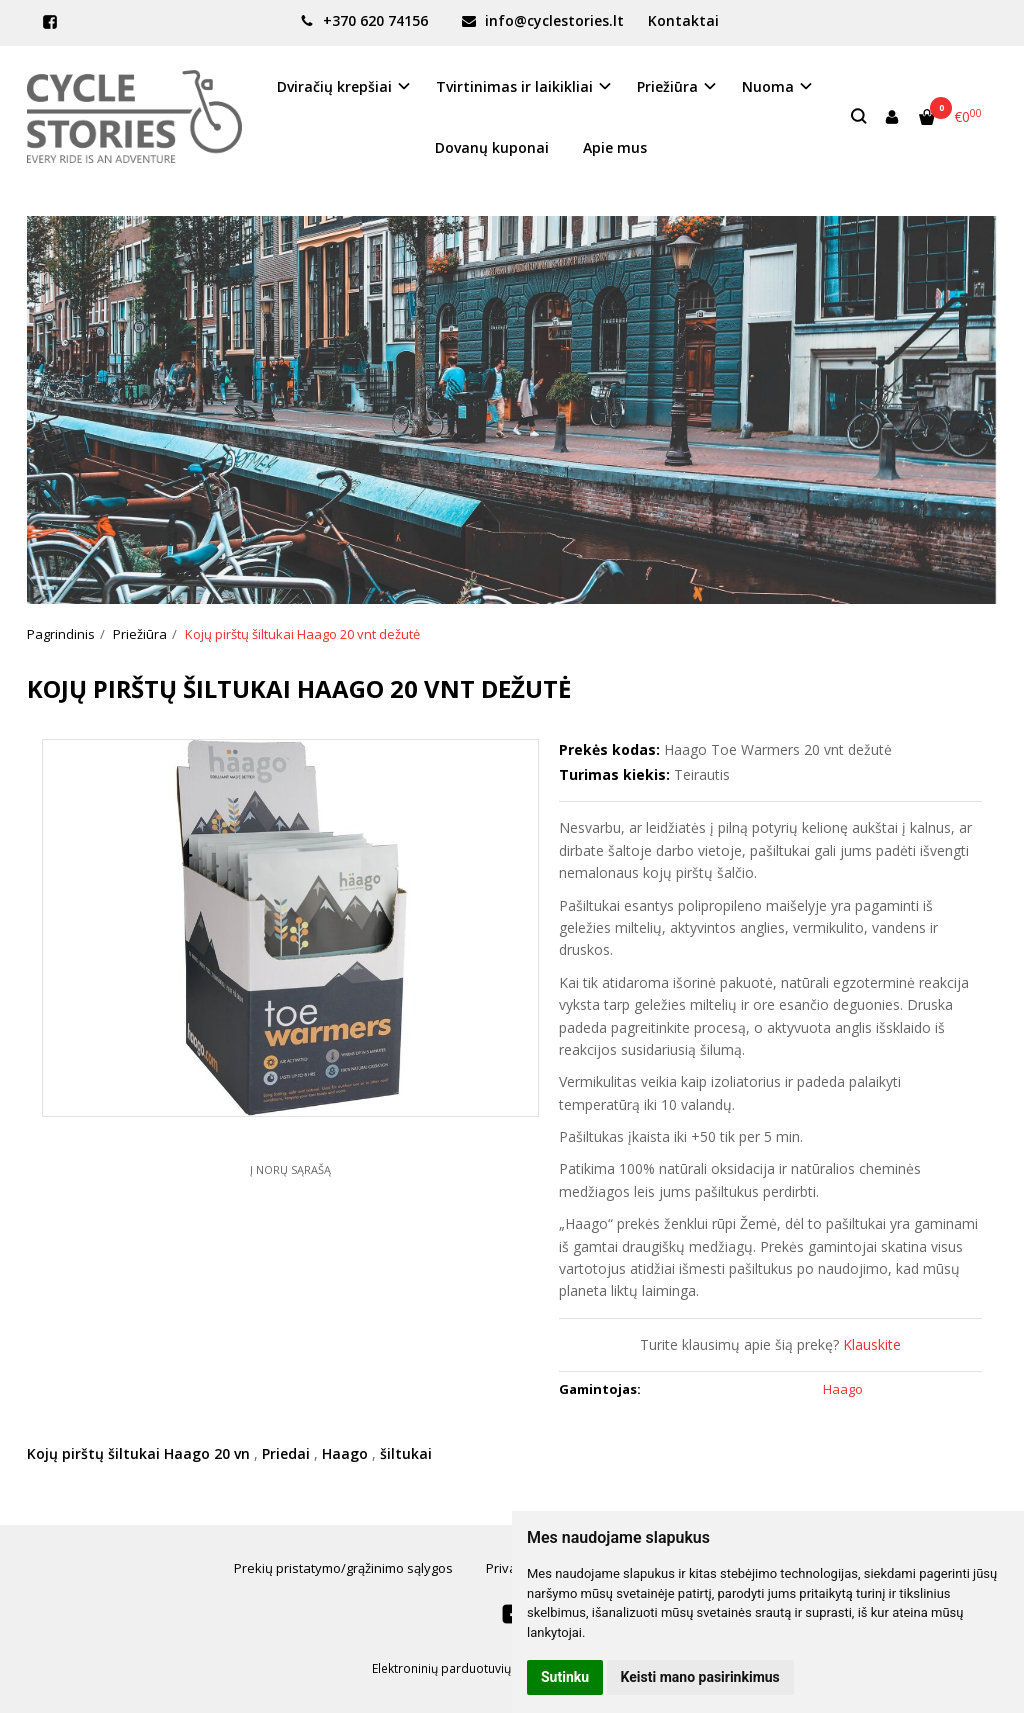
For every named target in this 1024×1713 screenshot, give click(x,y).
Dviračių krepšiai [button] (334, 86)
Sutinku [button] (565, 1677)
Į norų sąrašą (290, 1169)
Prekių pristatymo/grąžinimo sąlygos (343, 1568)
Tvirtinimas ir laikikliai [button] (514, 86)
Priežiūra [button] (667, 86)
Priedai (286, 1453)
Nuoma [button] (768, 86)
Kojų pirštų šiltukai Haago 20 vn (138, 1453)
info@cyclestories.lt (543, 20)
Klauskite (872, 1344)
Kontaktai (683, 20)
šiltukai (406, 1453)
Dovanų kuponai (492, 147)
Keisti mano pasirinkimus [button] (700, 1677)
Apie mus (615, 147)
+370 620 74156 (364, 20)
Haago (345, 1453)
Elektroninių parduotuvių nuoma (463, 1668)
